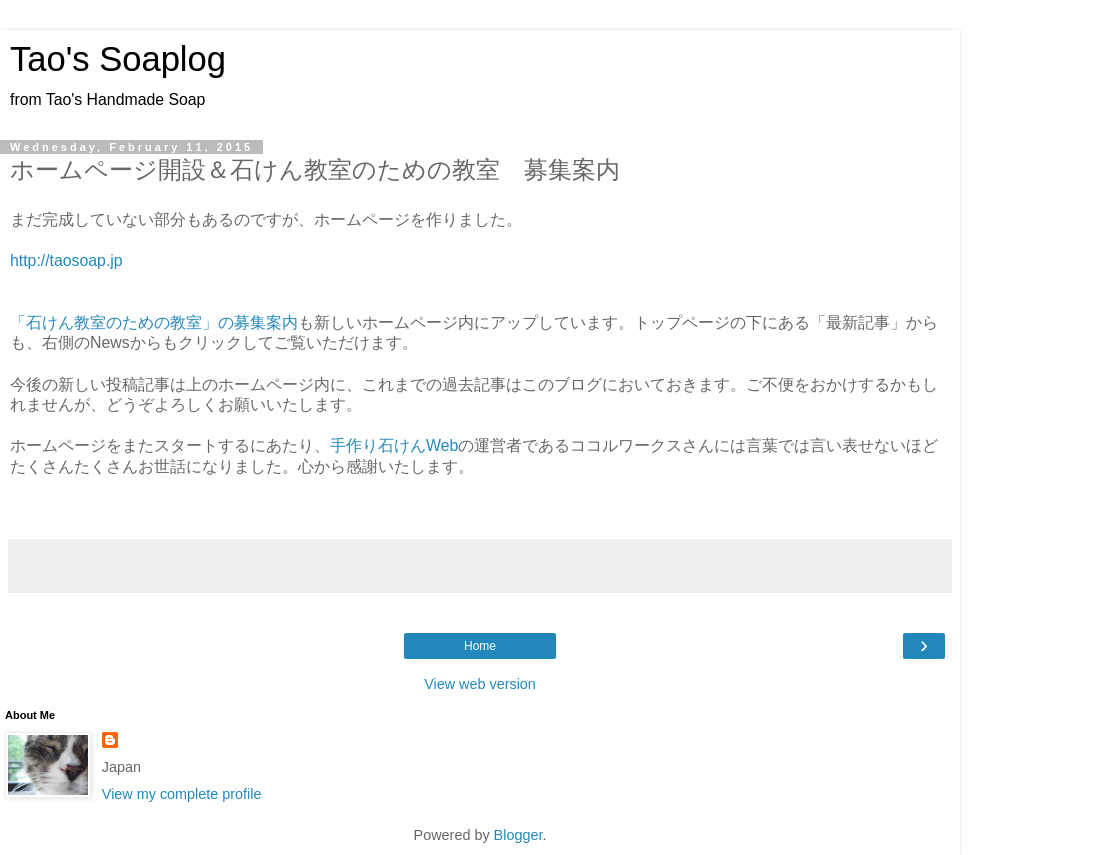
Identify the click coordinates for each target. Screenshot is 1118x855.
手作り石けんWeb (394, 445)
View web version (480, 684)
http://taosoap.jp (66, 260)
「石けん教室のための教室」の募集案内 (154, 322)
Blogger (518, 835)
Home (480, 646)
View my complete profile (182, 794)
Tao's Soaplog (118, 59)
